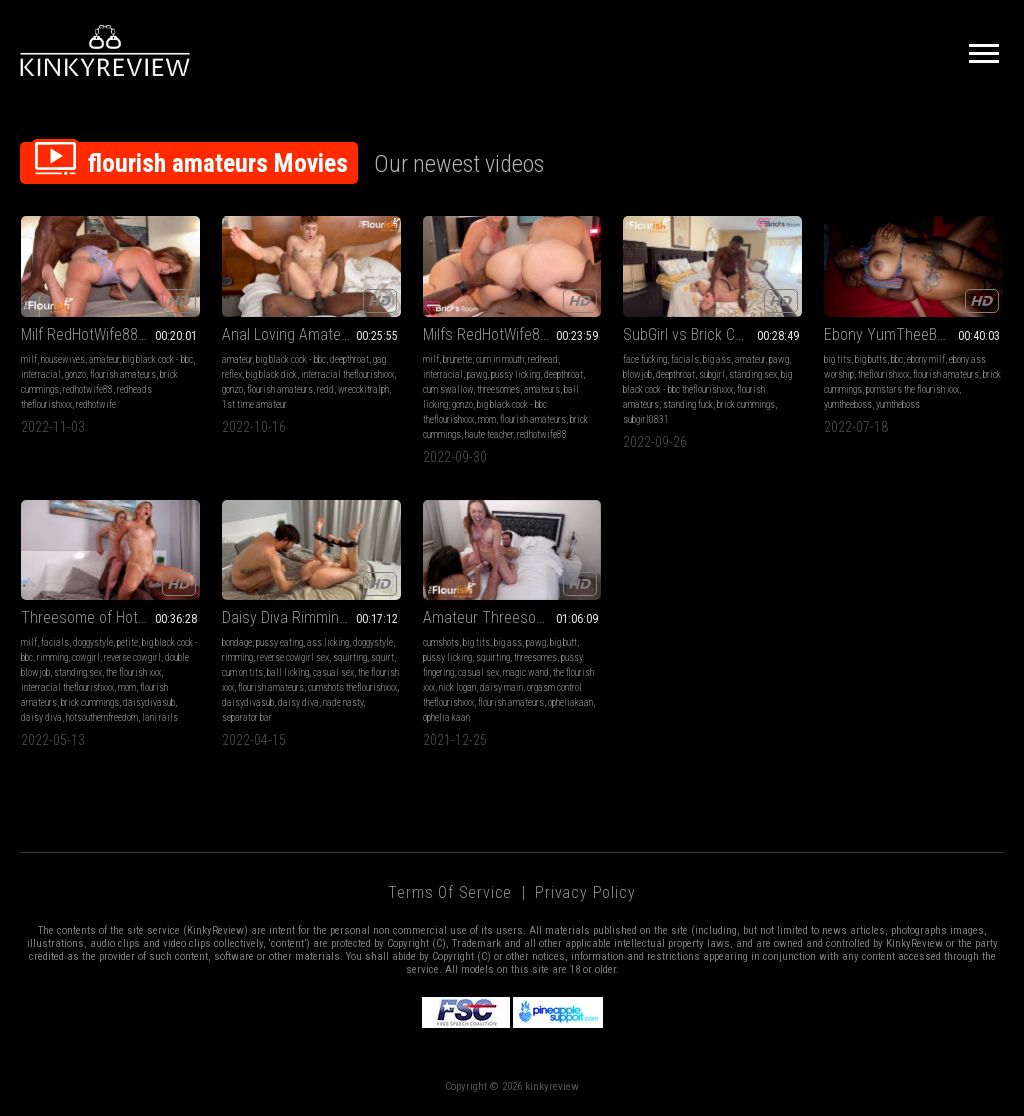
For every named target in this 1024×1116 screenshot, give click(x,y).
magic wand (526, 672)
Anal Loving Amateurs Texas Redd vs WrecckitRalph (311, 334)
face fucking (645, 359)
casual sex (333, 672)
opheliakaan (570, 702)
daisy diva (41, 717)
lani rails (160, 717)
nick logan (457, 687)
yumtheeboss (848, 404)
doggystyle (93, 642)
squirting (350, 657)
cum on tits (242, 672)
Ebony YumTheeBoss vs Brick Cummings (913, 334)
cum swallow (448, 389)
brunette (457, 359)
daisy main (501, 687)
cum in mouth (500, 359)
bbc (897, 359)
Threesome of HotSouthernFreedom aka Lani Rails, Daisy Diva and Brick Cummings (110, 617)
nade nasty (343, 702)
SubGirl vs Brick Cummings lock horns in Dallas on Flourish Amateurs (712, 334)
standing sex (753, 374)
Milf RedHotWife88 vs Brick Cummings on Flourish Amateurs (110, 334)
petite (127, 642)
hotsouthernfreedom (102, 717)
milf (29, 359)
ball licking (288, 672)
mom (487, 419)
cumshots (441, 642)
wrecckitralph (363, 389)
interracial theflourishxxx (347, 374)
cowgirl (86, 657)
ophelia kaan (446, 717)
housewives (63, 359)
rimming (52, 657)
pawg (477, 374)
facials (685, 359)
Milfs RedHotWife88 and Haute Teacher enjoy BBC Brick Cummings (512, 334)
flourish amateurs (123, 374)
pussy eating (279, 642)
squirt (382, 657)
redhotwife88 (88, 389)
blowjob (637, 374)
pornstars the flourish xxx (912, 389)
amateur (104, 359)
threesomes (498, 389)
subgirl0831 (646, 419)
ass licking (328, 642)
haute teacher (489, 434)
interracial (41, 374)
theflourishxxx (883, 374)
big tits (837, 359)
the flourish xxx (133, 672)
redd (325, 389)
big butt (563, 642)
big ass (717, 359)
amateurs (542, 389)
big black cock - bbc (158, 359)
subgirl (712, 374)
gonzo (75, 374)
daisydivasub (149, 702)
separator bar (247, 717)
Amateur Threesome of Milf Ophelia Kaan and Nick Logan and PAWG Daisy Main (512, 617)
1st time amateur (254, 404)
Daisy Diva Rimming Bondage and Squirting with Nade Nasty (311, 617)
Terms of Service (450, 892)
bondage (237, 642)
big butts (871, 359)
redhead (543, 359)
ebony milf (926, 359)
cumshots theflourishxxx (352, 687)
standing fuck (688, 404)
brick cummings (746, 404)
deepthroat (349, 359)
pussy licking (515, 374)
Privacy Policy (585, 892)
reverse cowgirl (132, 657)
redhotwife (96, 404)
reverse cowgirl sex (293, 657)
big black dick (271, 374)
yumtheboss (898, 404)
